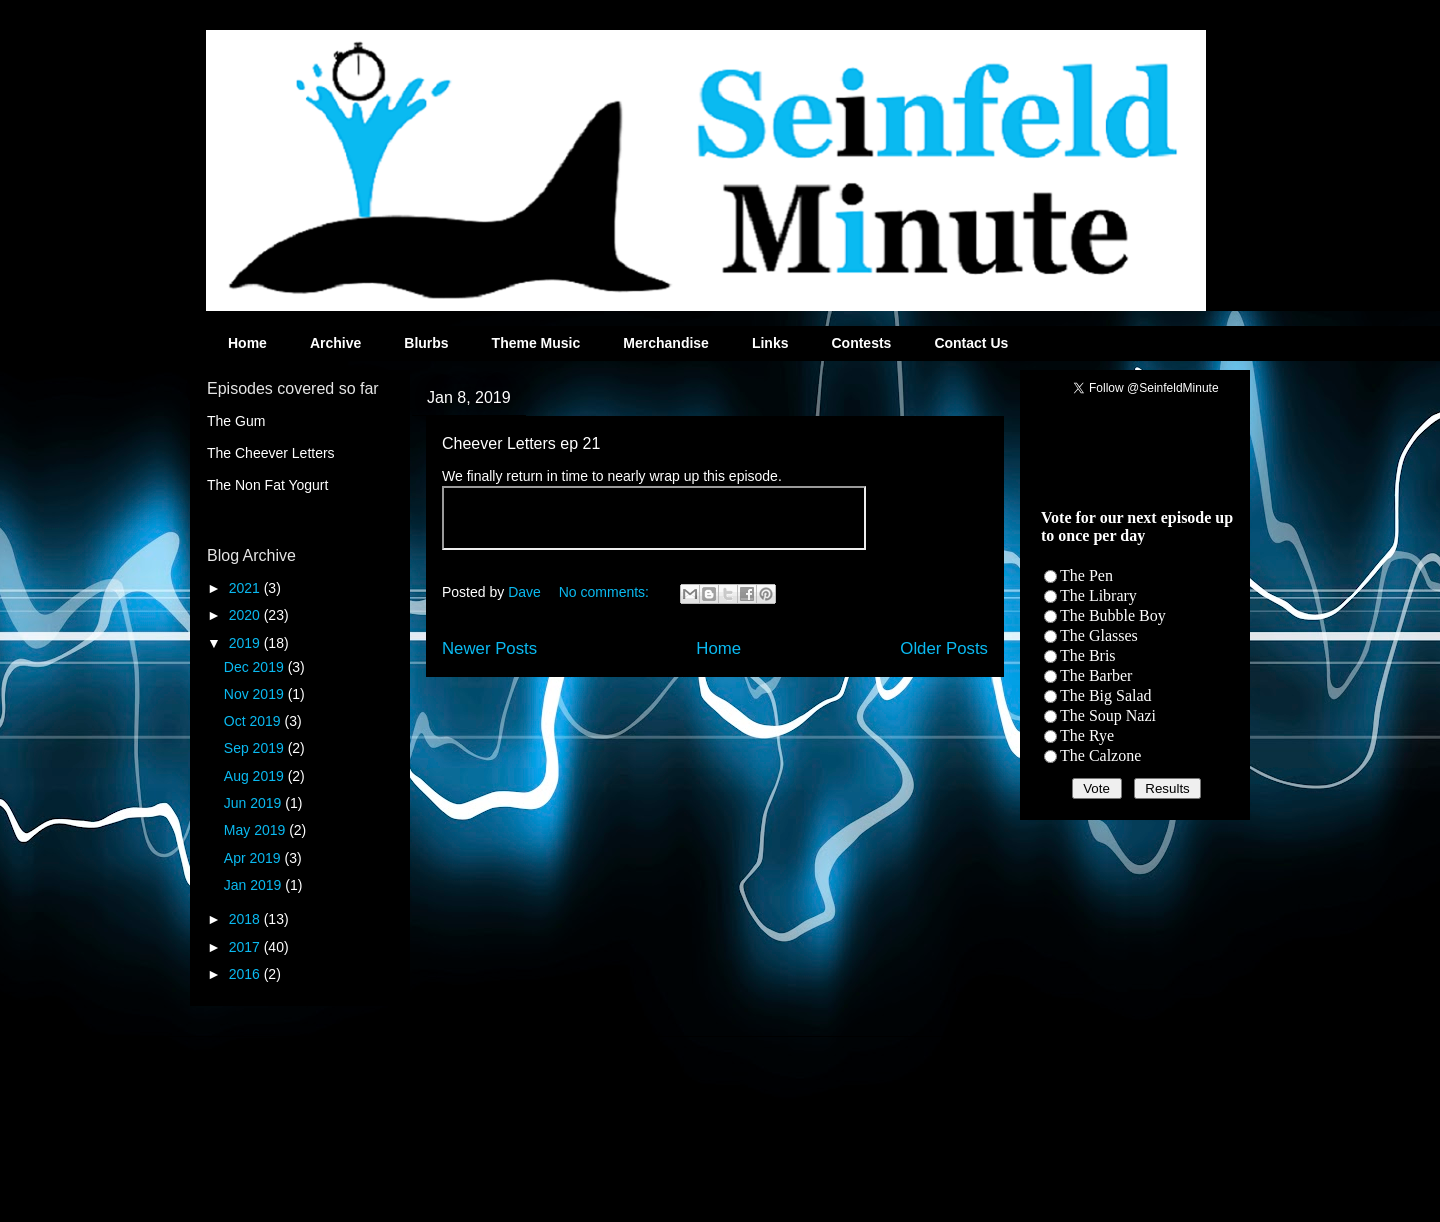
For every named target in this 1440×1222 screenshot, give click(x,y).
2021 (246, 588)
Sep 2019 (256, 748)
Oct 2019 (254, 721)
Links (770, 343)
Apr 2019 (254, 858)
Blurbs (426, 343)
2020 (246, 615)
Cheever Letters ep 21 (521, 443)
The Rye (1087, 735)
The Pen (1086, 575)
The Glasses (1099, 635)
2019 (246, 643)
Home (247, 343)
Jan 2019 (255, 885)
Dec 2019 (256, 667)
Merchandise (666, 343)
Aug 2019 (256, 776)
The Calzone (1100, 755)
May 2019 (256, 830)
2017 (246, 947)
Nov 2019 (256, 694)
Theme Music (536, 343)
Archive (335, 343)
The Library (1098, 595)
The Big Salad (1106, 695)
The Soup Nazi (1108, 715)
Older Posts (944, 648)
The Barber (1096, 675)
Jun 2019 (255, 803)
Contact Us (971, 343)
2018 (246, 919)
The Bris (1088, 655)
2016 (246, 974)
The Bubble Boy (1113, 615)
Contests (861, 343)
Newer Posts (489, 648)
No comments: (606, 592)
